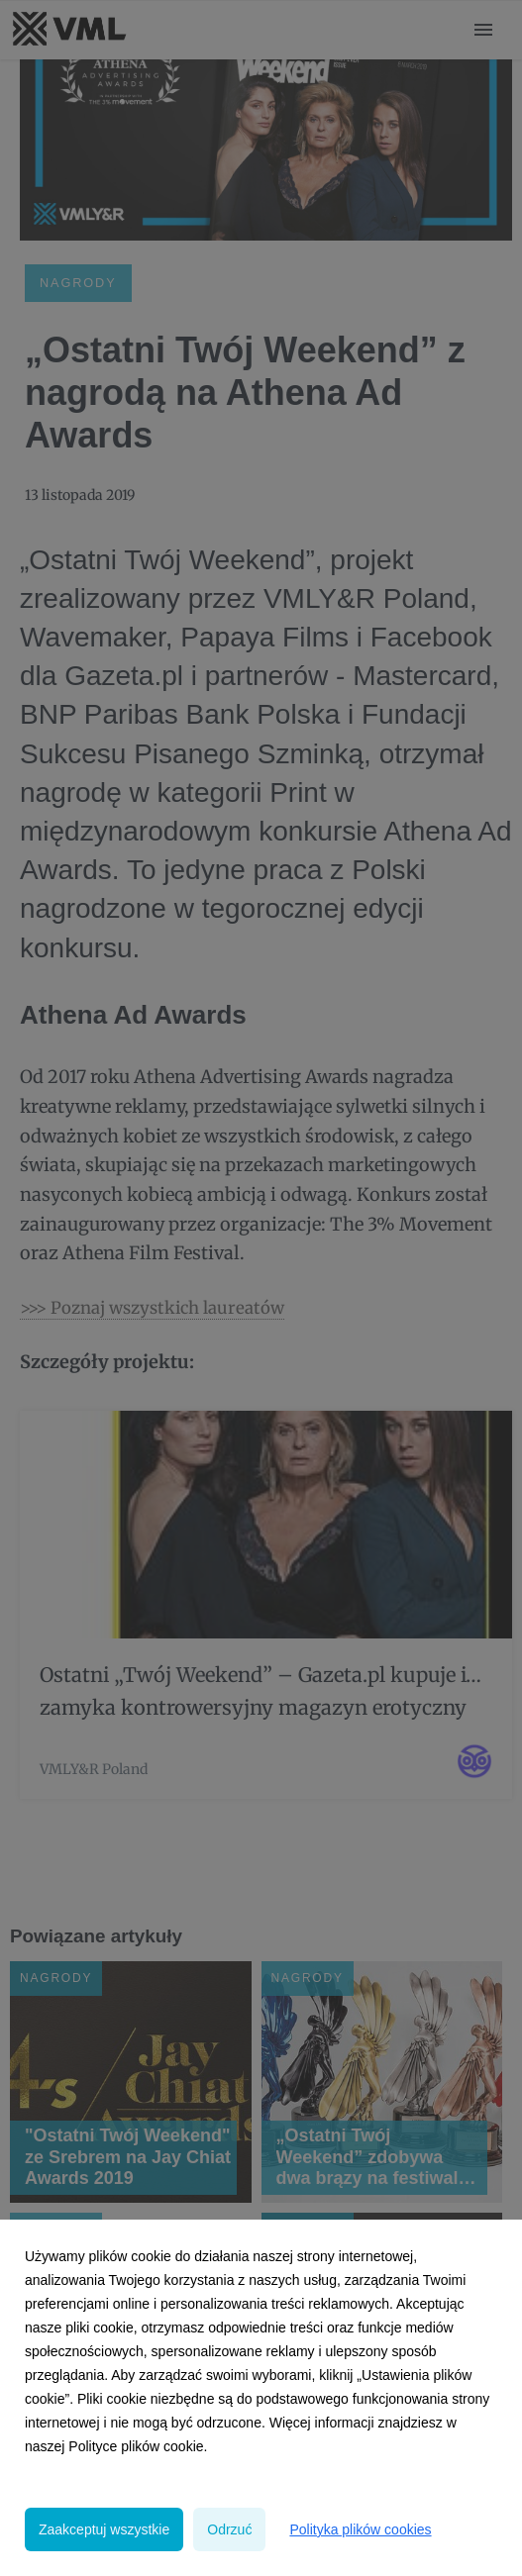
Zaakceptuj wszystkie (104, 2529)
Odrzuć (229, 2529)
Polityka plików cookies (360, 2529)
